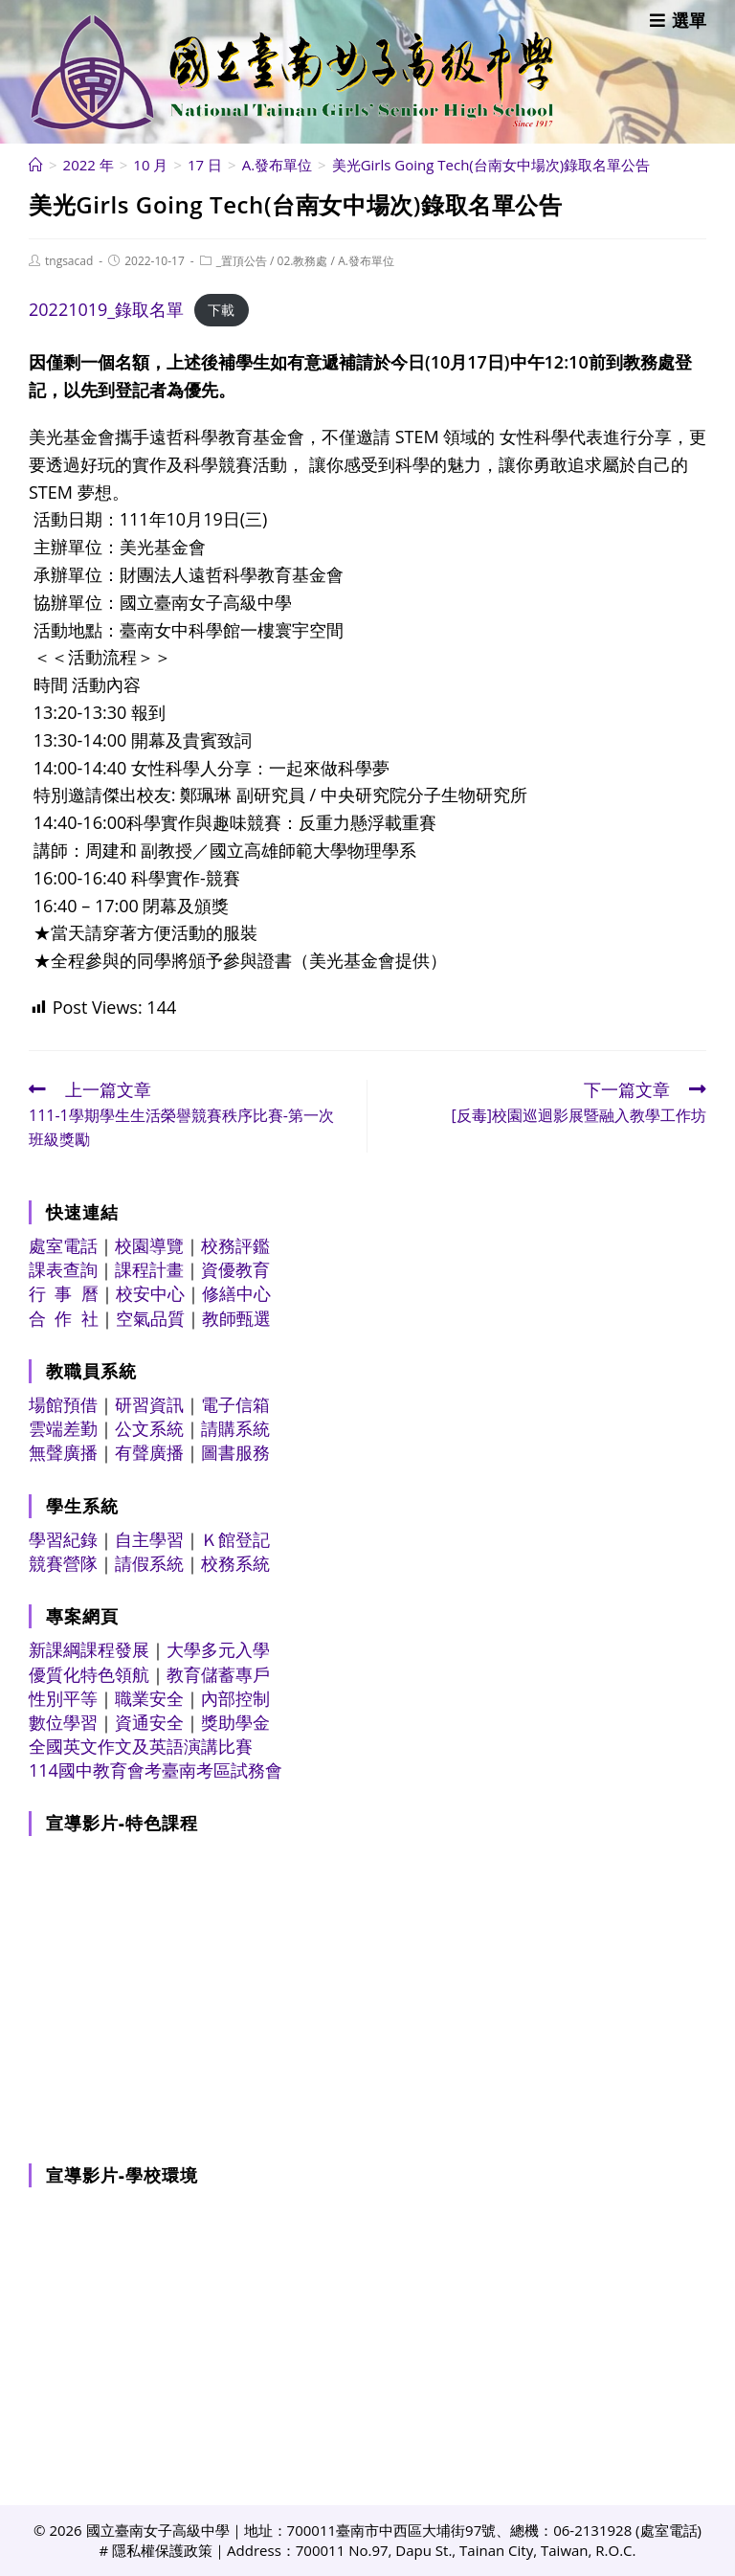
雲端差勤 (63, 1428)
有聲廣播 (149, 1452)
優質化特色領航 (89, 1674)
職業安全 (149, 1698)
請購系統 (235, 1428)
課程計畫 (149, 1269)
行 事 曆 (64, 1293)
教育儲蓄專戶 (218, 1674)
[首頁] (36, 164)
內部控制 (235, 1698)
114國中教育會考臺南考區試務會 (155, 1769)
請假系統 (149, 1563)
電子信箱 (235, 1404)
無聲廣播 (63, 1452)
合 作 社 (64, 1318)
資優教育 (235, 1269)
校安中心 (150, 1293)
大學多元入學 (218, 1649)
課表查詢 (63, 1269)
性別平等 (63, 1698)
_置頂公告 (241, 261)
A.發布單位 (366, 261)
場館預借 (63, 1404)
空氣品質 (150, 1318)
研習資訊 (149, 1404)
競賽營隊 (63, 1563)
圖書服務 (235, 1452)
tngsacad (69, 261)
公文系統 (149, 1428)
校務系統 (235, 1563)
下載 (221, 311)
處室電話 (63, 1245)
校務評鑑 (235, 1245)
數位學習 (63, 1722)
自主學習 (149, 1539)
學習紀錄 (63, 1539)
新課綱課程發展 (89, 1649)
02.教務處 (303, 261)
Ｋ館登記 (235, 1539)
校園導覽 (149, 1245)
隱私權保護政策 (162, 2550)
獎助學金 (235, 1722)
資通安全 (149, 1722)
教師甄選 (236, 1318)
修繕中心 (236, 1293)
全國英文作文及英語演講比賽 (141, 1746)
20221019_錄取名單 (106, 309)
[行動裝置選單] (678, 20)
